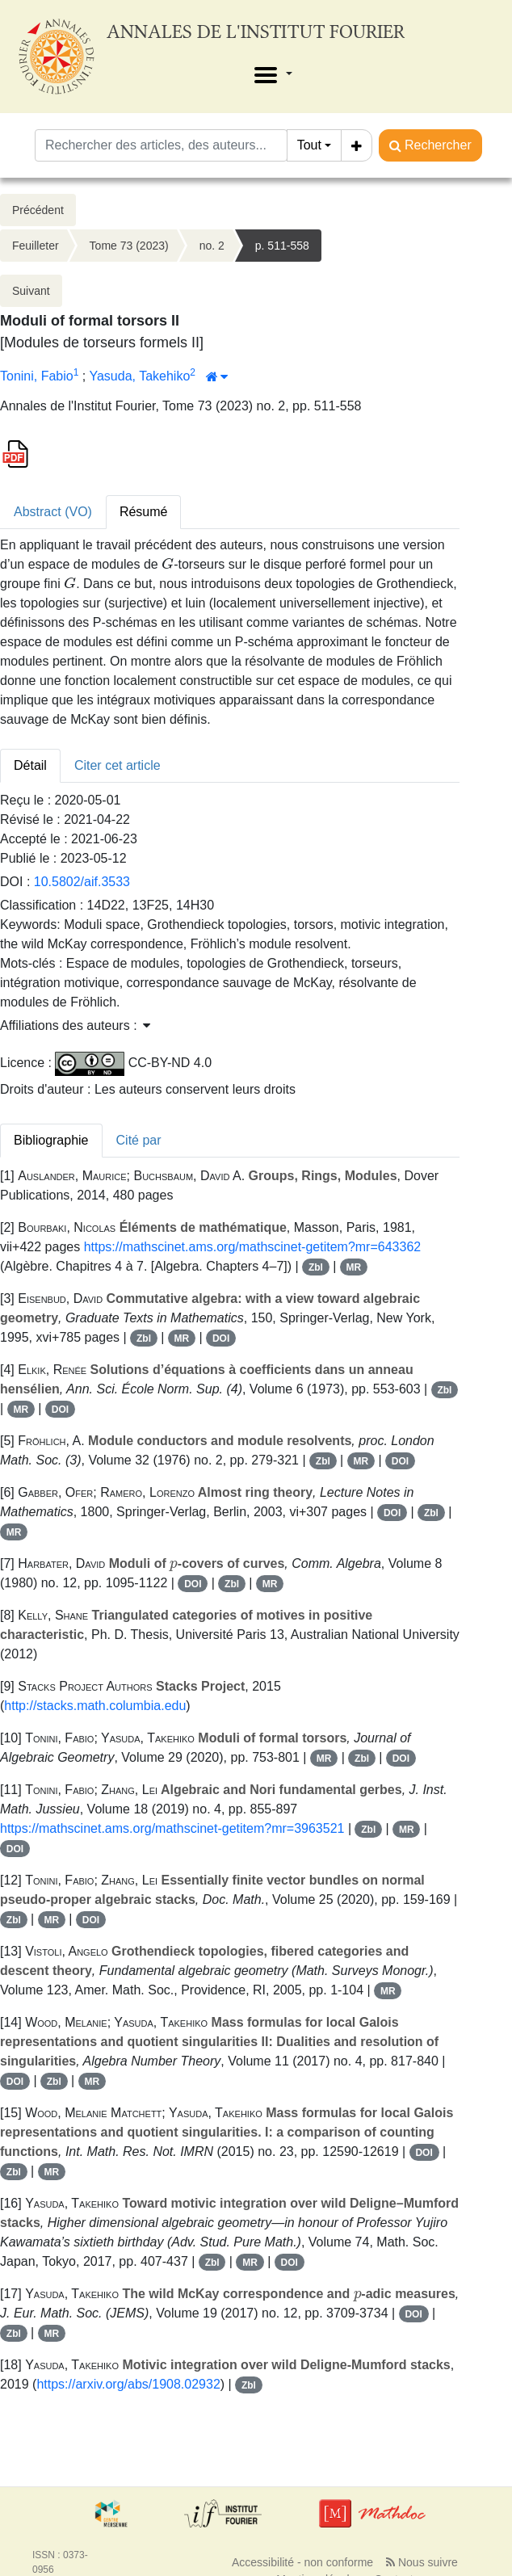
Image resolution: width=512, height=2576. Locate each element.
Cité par (139, 1140)
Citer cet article (117, 765)
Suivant (31, 290)
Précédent (38, 210)
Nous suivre (422, 2562)
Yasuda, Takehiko (139, 376)
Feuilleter (35, 245)
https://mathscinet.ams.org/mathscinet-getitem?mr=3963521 (172, 1828)
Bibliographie (51, 1140)
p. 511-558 (282, 245)
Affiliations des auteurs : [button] (75, 1025)
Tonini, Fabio (36, 376)
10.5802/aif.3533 (82, 882)
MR (354, 1267)
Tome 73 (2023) (129, 245)
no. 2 (212, 245)
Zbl (315, 1267)
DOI (220, 1338)
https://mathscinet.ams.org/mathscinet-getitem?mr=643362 (253, 1247)
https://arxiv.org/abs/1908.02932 (128, 2384)
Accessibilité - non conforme (302, 2562)
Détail (30, 765)
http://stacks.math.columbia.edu (95, 1705)
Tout (309, 145)
